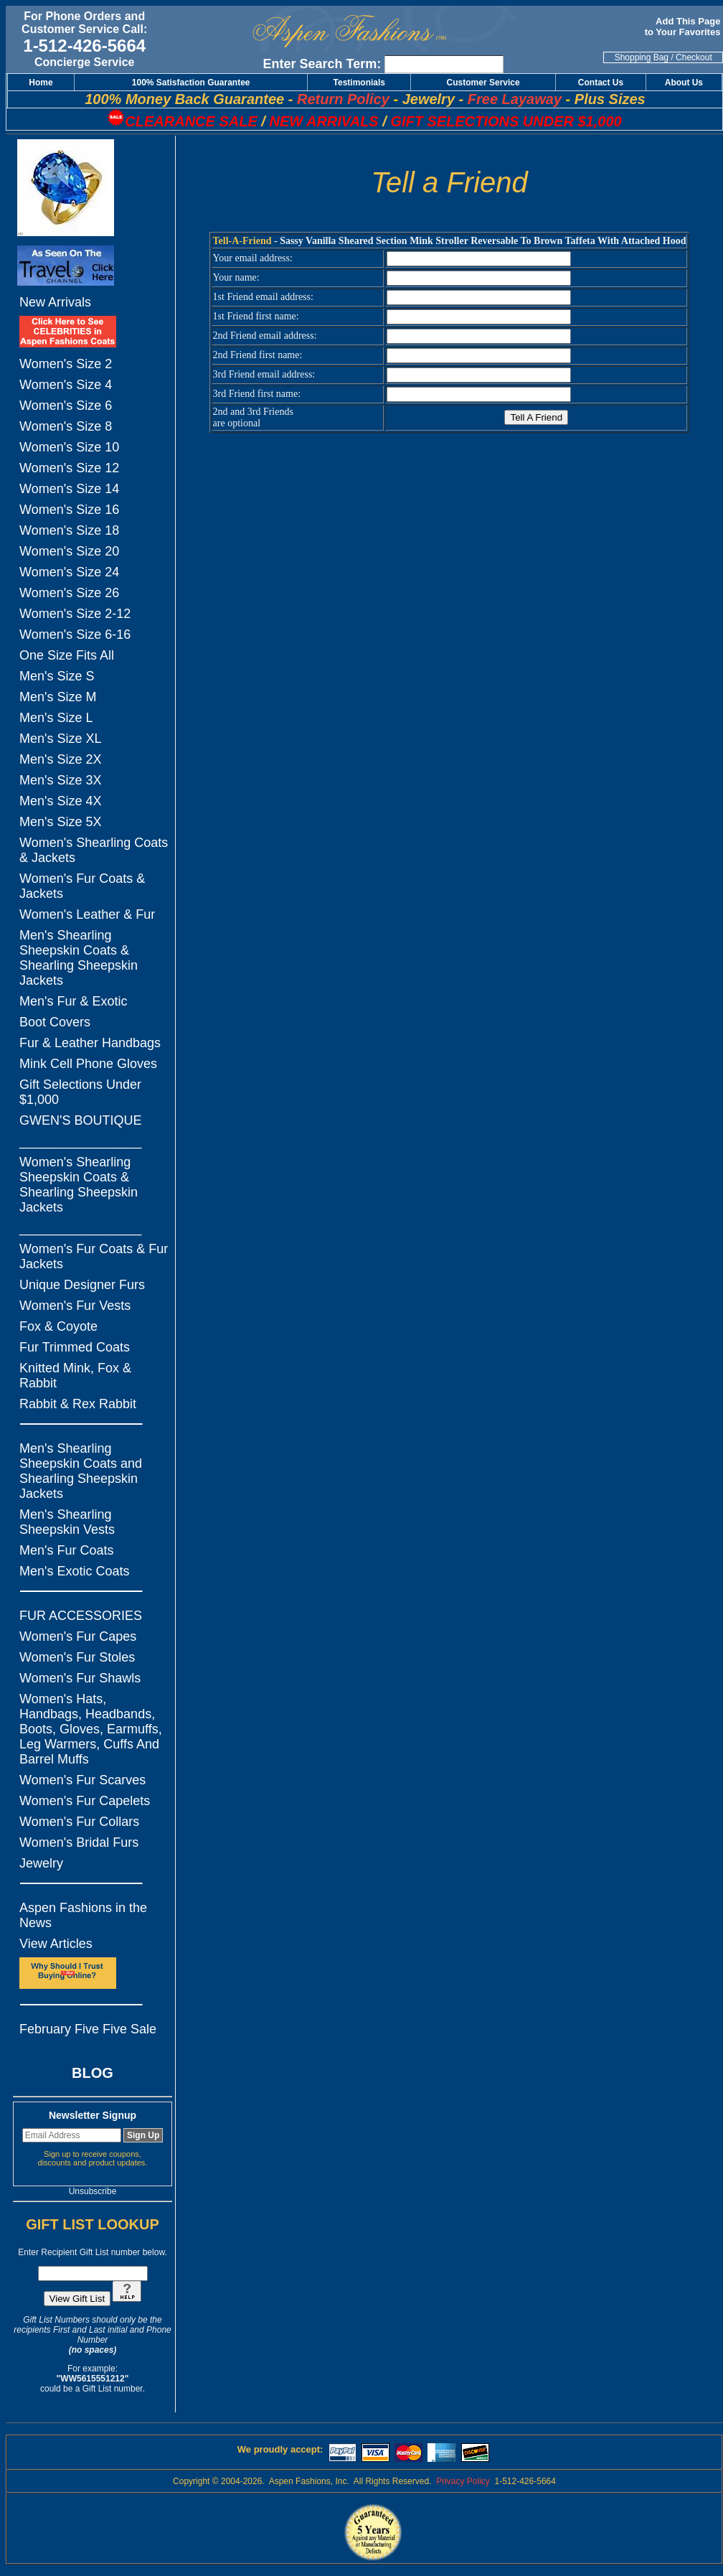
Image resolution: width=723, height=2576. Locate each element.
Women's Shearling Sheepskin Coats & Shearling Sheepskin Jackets (78, 1184)
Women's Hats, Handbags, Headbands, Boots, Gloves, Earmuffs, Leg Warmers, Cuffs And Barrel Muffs (90, 1729)
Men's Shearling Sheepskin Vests (67, 1522)
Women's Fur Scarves (82, 1780)
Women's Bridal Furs (78, 1842)
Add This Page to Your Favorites (684, 26)
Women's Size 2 (65, 364)
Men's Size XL (60, 738)
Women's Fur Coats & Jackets (82, 886)
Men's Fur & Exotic (73, 1001)
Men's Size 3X (60, 780)
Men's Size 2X (60, 759)
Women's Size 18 (69, 530)
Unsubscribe (93, 2191)
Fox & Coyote (58, 1326)
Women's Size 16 (69, 509)
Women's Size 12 (69, 468)
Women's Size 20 (69, 551)
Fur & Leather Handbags (90, 1043)
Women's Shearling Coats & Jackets (93, 850)
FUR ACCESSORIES (80, 1615)
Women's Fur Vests (75, 1305)
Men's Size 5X (60, 822)
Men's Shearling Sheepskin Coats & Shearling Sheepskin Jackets (78, 958)
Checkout (694, 57)
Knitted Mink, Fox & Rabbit (75, 1375)
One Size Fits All (66, 655)
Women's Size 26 (69, 593)
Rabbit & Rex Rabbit (77, 1404)
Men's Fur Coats (66, 1550)
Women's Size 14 (69, 489)
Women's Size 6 (65, 405)
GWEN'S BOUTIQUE (80, 1120)
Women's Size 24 (69, 572)
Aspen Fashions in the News (83, 1915)
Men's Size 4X (60, 801)
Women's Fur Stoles (77, 1657)
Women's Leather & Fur (87, 914)
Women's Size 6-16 (75, 634)
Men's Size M (57, 697)
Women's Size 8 (65, 426)
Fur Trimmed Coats (74, 1347)
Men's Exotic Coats (74, 1571)
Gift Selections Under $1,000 (80, 1092)
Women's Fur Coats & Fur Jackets (93, 1256)
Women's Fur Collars (79, 1821)
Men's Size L (56, 718)
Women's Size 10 (69, 447)
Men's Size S (56, 676)
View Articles (56, 1943)
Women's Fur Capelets (84, 1801)
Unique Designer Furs (82, 1285)
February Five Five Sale (87, 2029)
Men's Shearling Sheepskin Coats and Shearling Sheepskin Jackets (80, 1471)
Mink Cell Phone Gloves (88, 1064)
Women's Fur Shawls (80, 1678)
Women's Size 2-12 (75, 613)
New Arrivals (55, 302)
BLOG (92, 2073)
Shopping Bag (641, 57)
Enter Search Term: (322, 64)
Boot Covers (54, 1022)
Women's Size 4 (65, 385)
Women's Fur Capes (77, 1636)
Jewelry (41, 1863)
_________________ (80, 1141)
